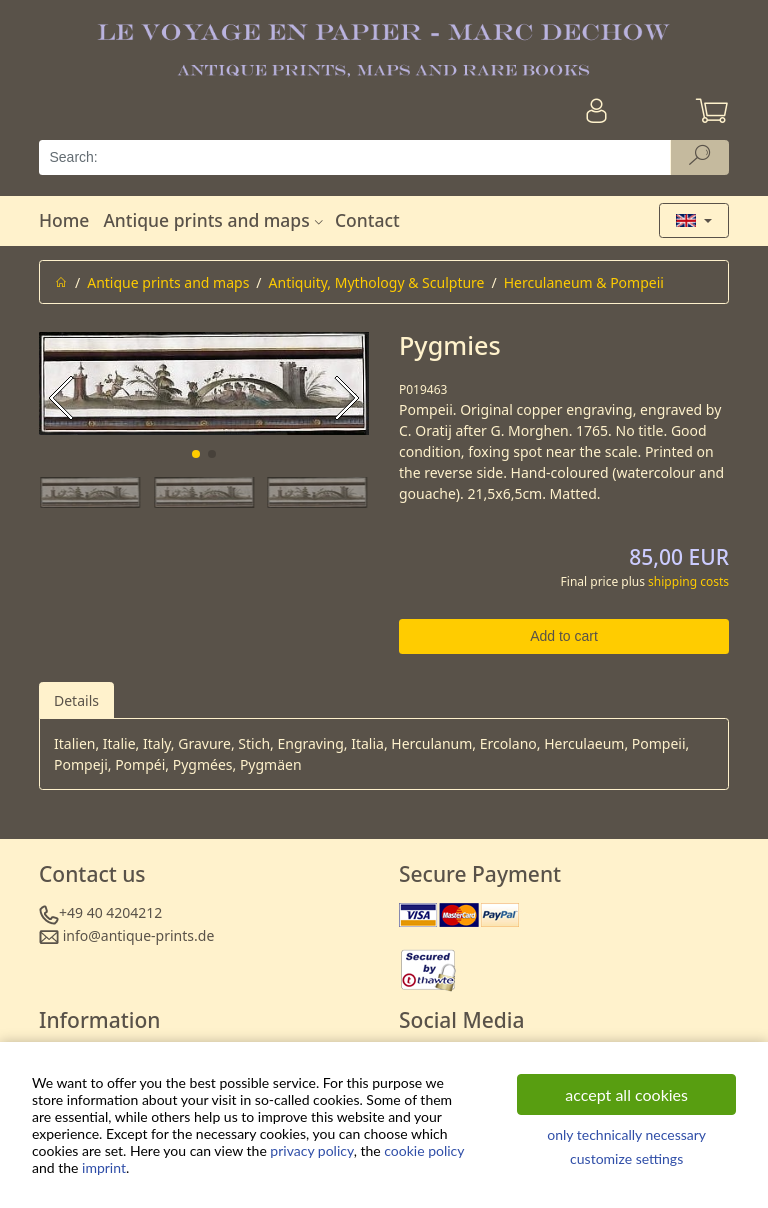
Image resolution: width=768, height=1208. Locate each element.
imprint (104, 1167)
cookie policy (424, 1150)
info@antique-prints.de (139, 935)
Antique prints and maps (215, 220)
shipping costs (688, 581)
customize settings (626, 1158)
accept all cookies (626, 1094)
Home (64, 220)
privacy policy (311, 1150)
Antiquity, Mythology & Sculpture (377, 282)
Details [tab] (76, 700)
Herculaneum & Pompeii (584, 282)
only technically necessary (626, 1134)
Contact (367, 220)
